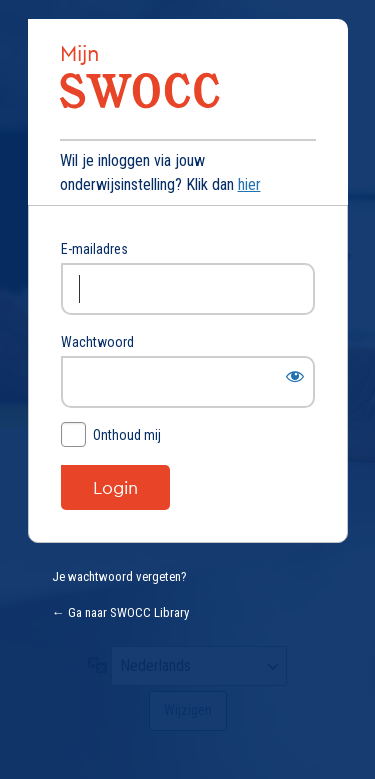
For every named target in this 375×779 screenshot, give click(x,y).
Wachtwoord (97, 342)
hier (249, 184)
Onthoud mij (127, 435)
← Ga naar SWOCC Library (120, 612)
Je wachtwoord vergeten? (119, 576)
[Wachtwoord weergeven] (295, 376)
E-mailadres (94, 249)
